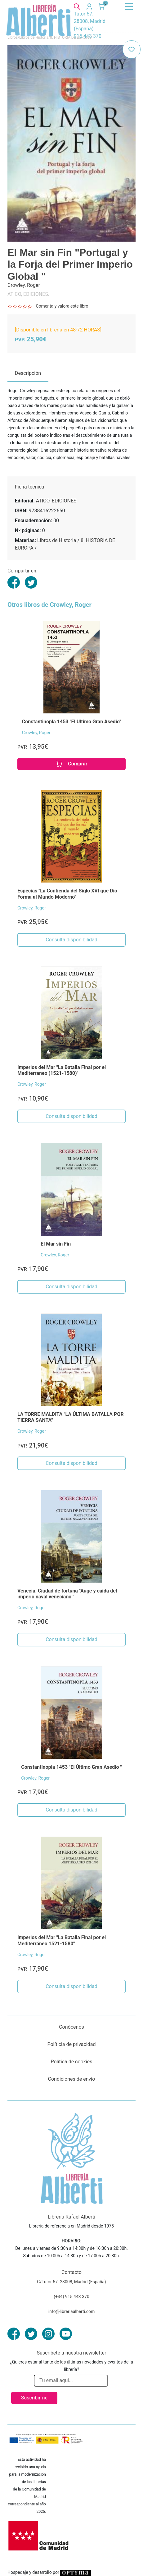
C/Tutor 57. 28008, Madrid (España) (71, 2281)
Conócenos (71, 2027)
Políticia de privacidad (71, 2044)
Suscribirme (34, 2398)
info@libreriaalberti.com (71, 2311)
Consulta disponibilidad (71, 940)
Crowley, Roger (36, 732)
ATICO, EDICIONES (56, 501)
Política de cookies (71, 2062)
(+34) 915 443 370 (71, 2296)
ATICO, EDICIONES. (28, 294)
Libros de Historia (56, 540)
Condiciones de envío (71, 2079)
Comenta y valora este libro (62, 306)
